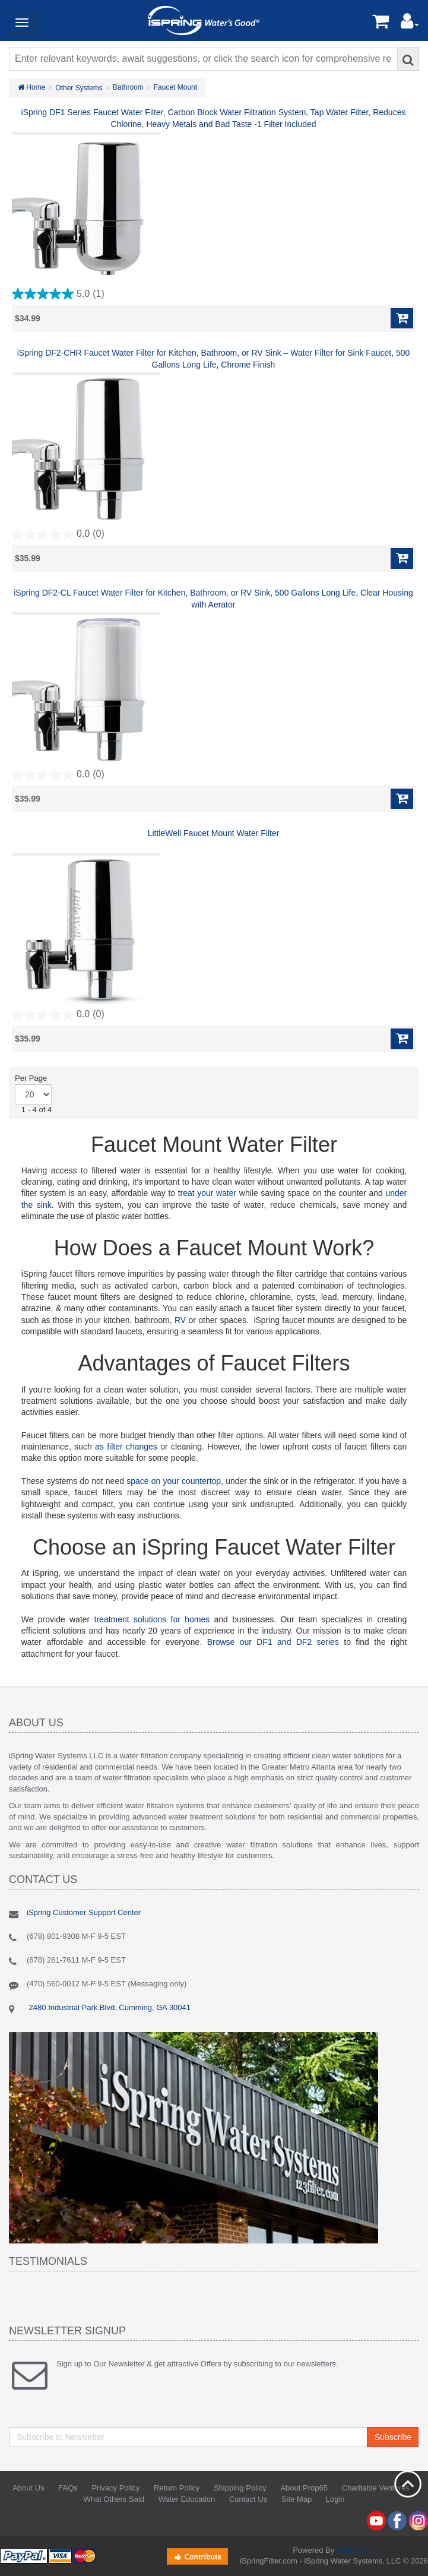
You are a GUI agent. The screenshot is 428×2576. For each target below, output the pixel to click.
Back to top (408, 2484)
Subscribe (393, 2437)
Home (31, 87)
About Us (28, 2487)
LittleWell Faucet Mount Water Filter (214, 833)
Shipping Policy (240, 2487)
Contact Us (248, 2499)
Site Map (296, 2499)
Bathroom (128, 87)
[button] (410, 24)
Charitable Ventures (376, 2487)
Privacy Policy (115, 2487)
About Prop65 (304, 2487)
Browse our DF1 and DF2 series (273, 1642)
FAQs (68, 2487)
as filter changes (126, 1446)
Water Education (186, 2499)
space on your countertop (173, 1481)
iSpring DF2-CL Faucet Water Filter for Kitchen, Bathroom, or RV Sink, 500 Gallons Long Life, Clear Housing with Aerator (213, 598)
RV (180, 1320)
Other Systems (78, 88)
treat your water (207, 1193)
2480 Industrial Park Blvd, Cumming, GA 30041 (109, 2007)
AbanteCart (355, 2550)
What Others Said (113, 2499)
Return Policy (176, 2487)
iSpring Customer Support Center (84, 1912)
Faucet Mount (175, 87)
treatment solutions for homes (152, 1619)
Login (335, 2499)
